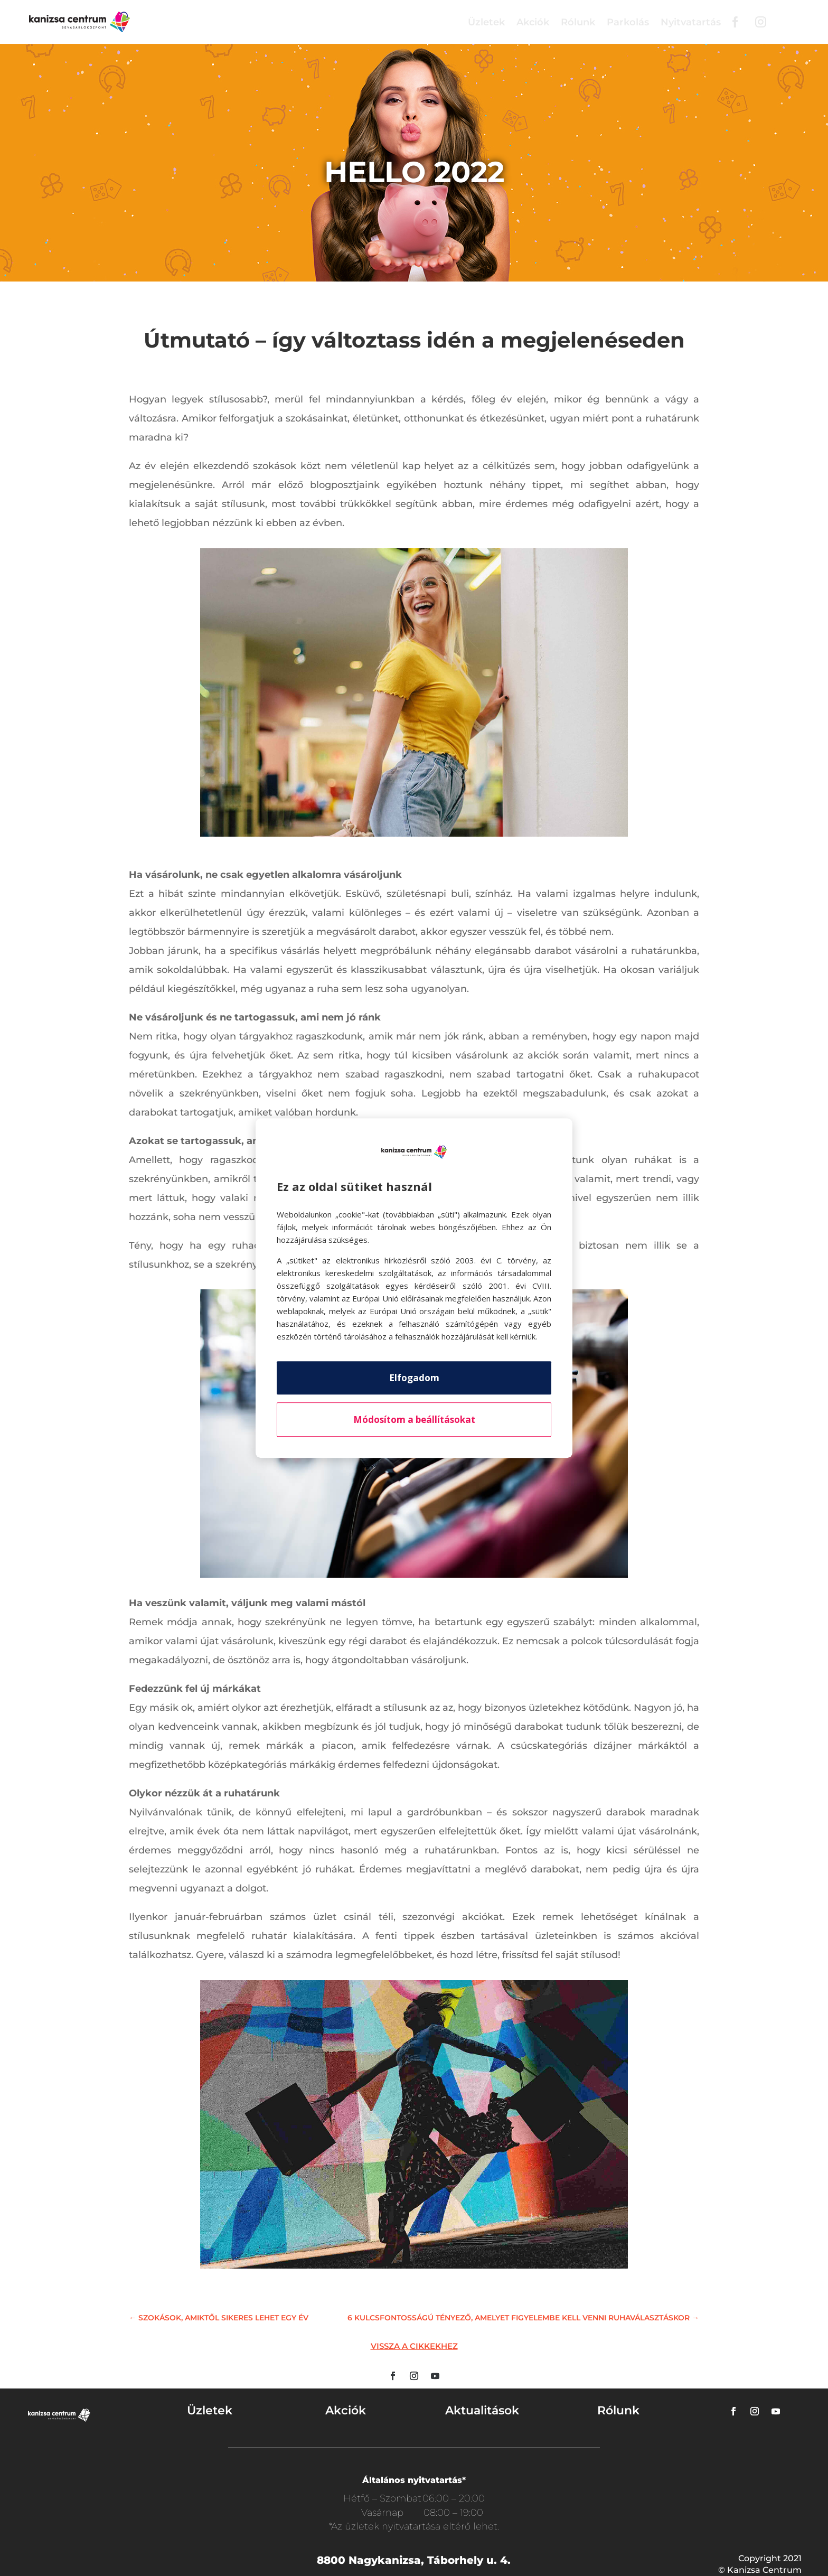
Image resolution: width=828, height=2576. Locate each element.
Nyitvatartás (691, 22)
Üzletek (486, 22)
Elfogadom (414, 1378)
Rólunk (578, 22)
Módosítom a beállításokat (414, 1419)
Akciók (532, 22)
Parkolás (628, 22)
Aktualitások (482, 2410)
